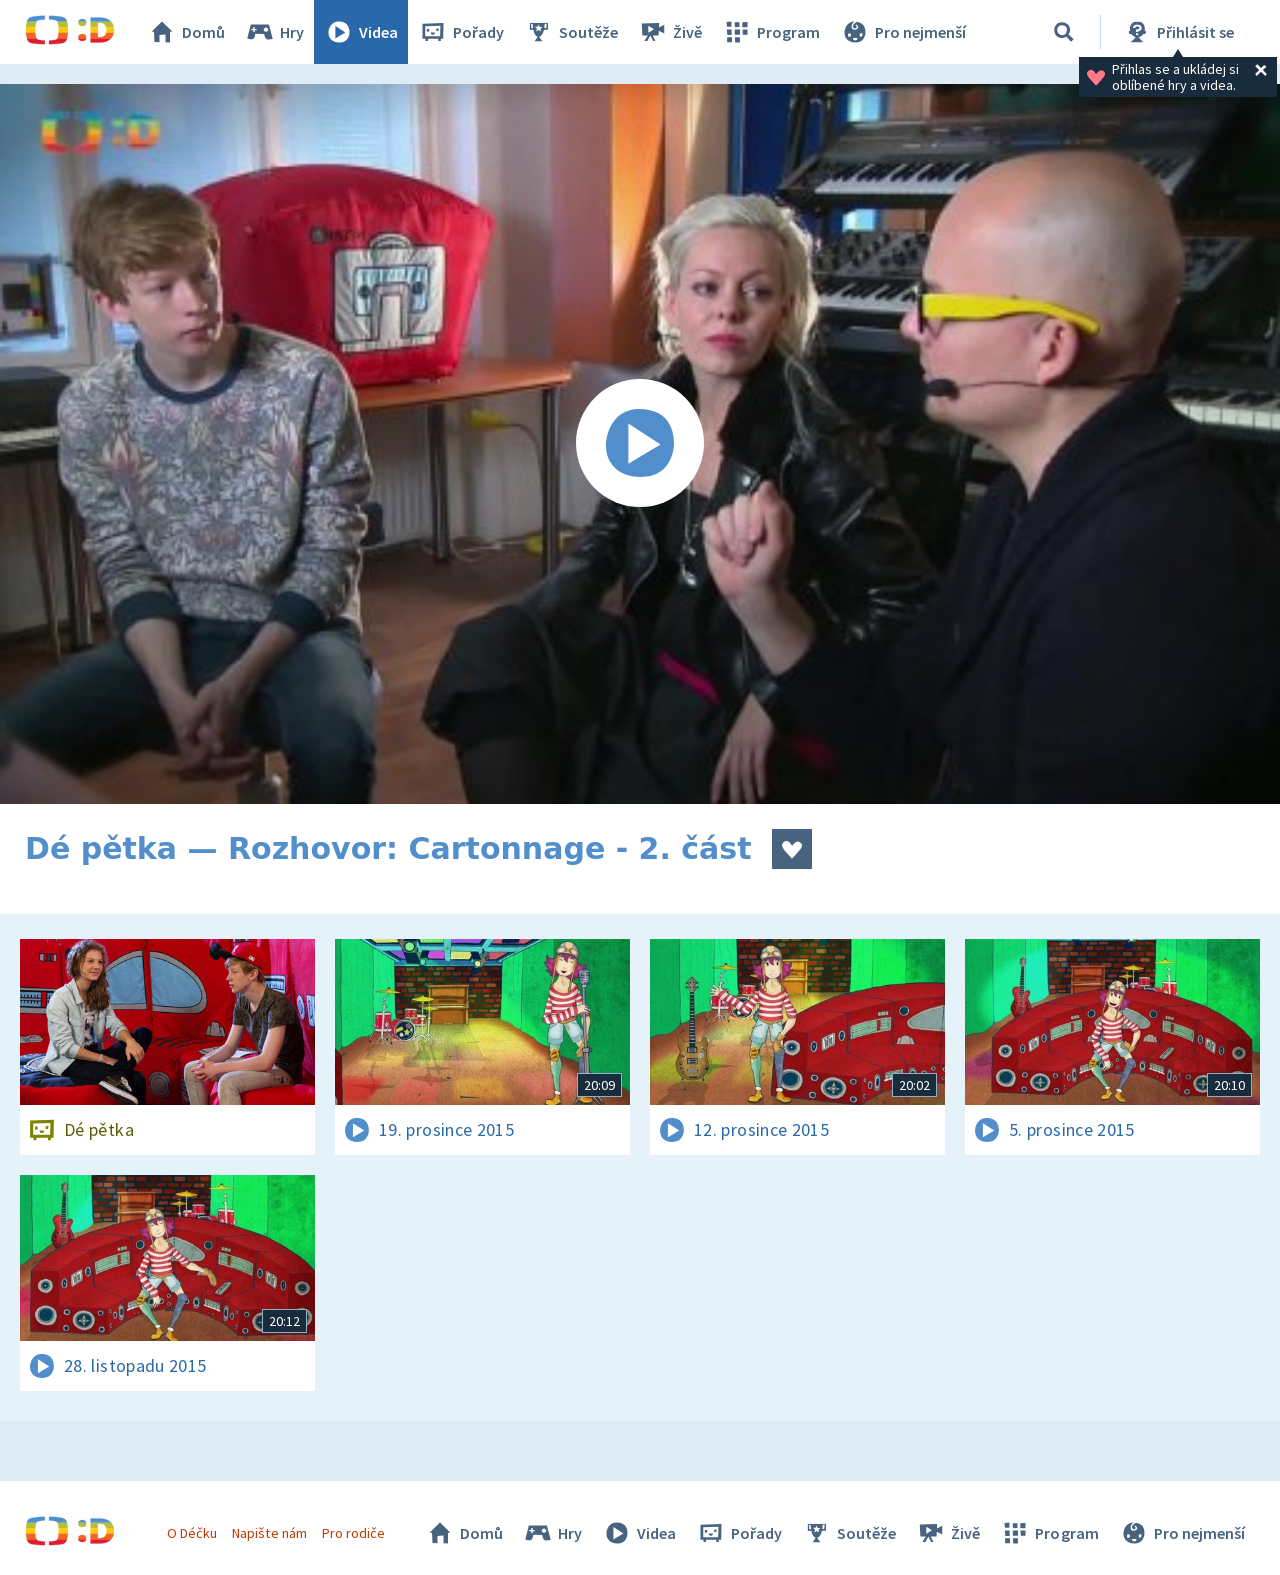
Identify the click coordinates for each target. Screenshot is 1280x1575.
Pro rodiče (353, 1533)
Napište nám (269, 1533)
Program (771, 32)
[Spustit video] (640, 444)
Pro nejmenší (903, 32)
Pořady (461, 32)
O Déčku (192, 1533)
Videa (361, 32)
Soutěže (571, 32)
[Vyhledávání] (1064, 32)
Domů (186, 32)
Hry (274, 32)
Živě (670, 32)
